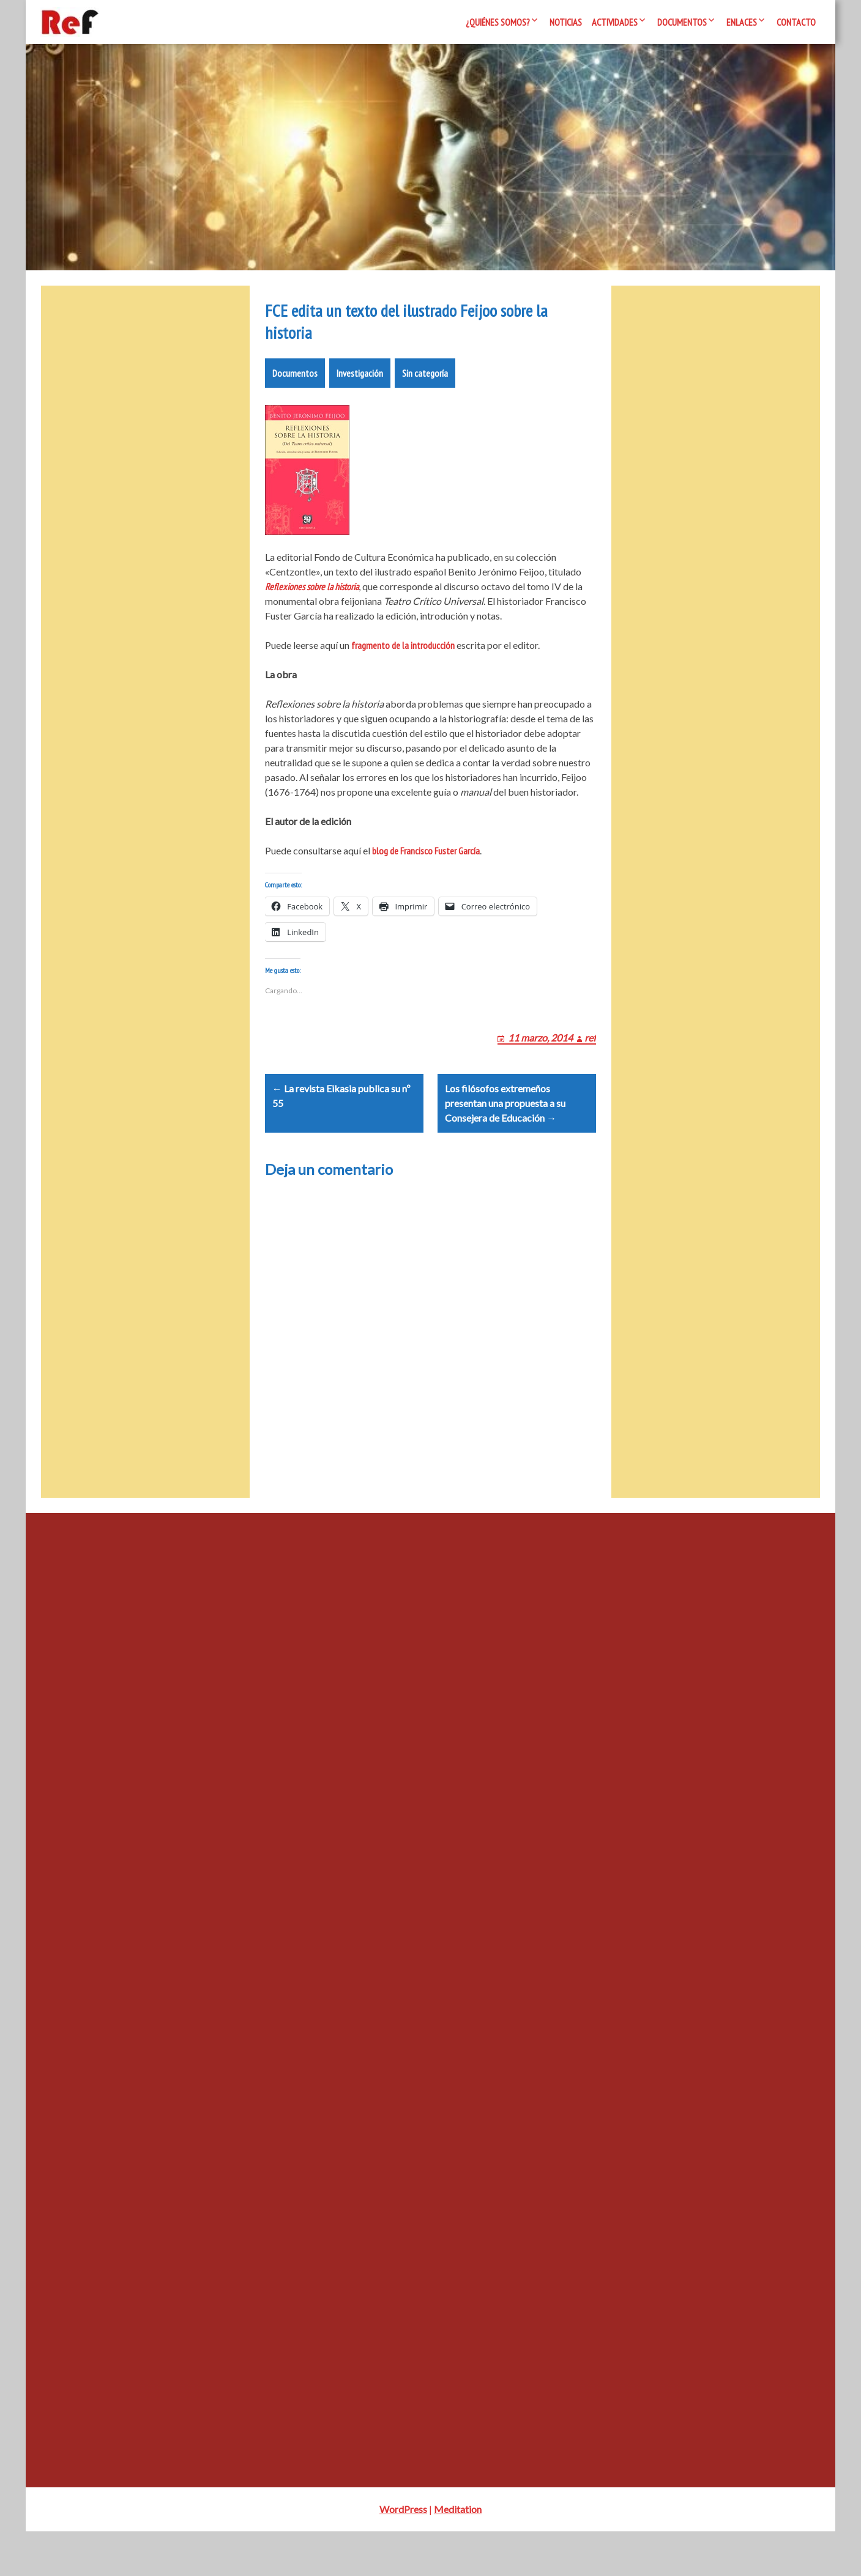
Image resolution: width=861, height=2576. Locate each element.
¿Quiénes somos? (498, 22)
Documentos (682, 22)
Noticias (566, 22)
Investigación (360, 388)
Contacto (796, 22)
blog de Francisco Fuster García (426, 865)
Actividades (615, 22)
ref (590, 1067)
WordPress (403, 2553)
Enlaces (741, 22)
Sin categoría (425, 388)
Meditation (458, 2553)
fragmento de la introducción (403, 660)
